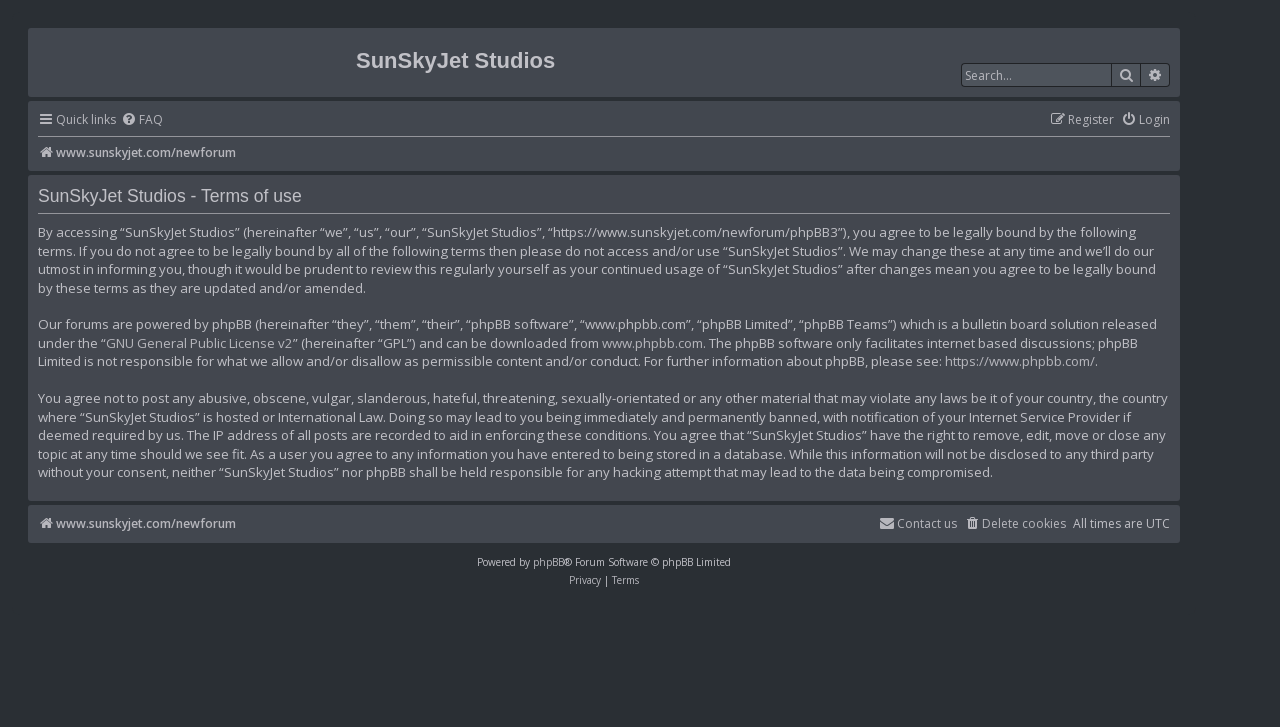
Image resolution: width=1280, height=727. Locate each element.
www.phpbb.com (652, 343)
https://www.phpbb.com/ (1020, 361)
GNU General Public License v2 (199, 343)
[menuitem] (142, 120)
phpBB (548, 562)
